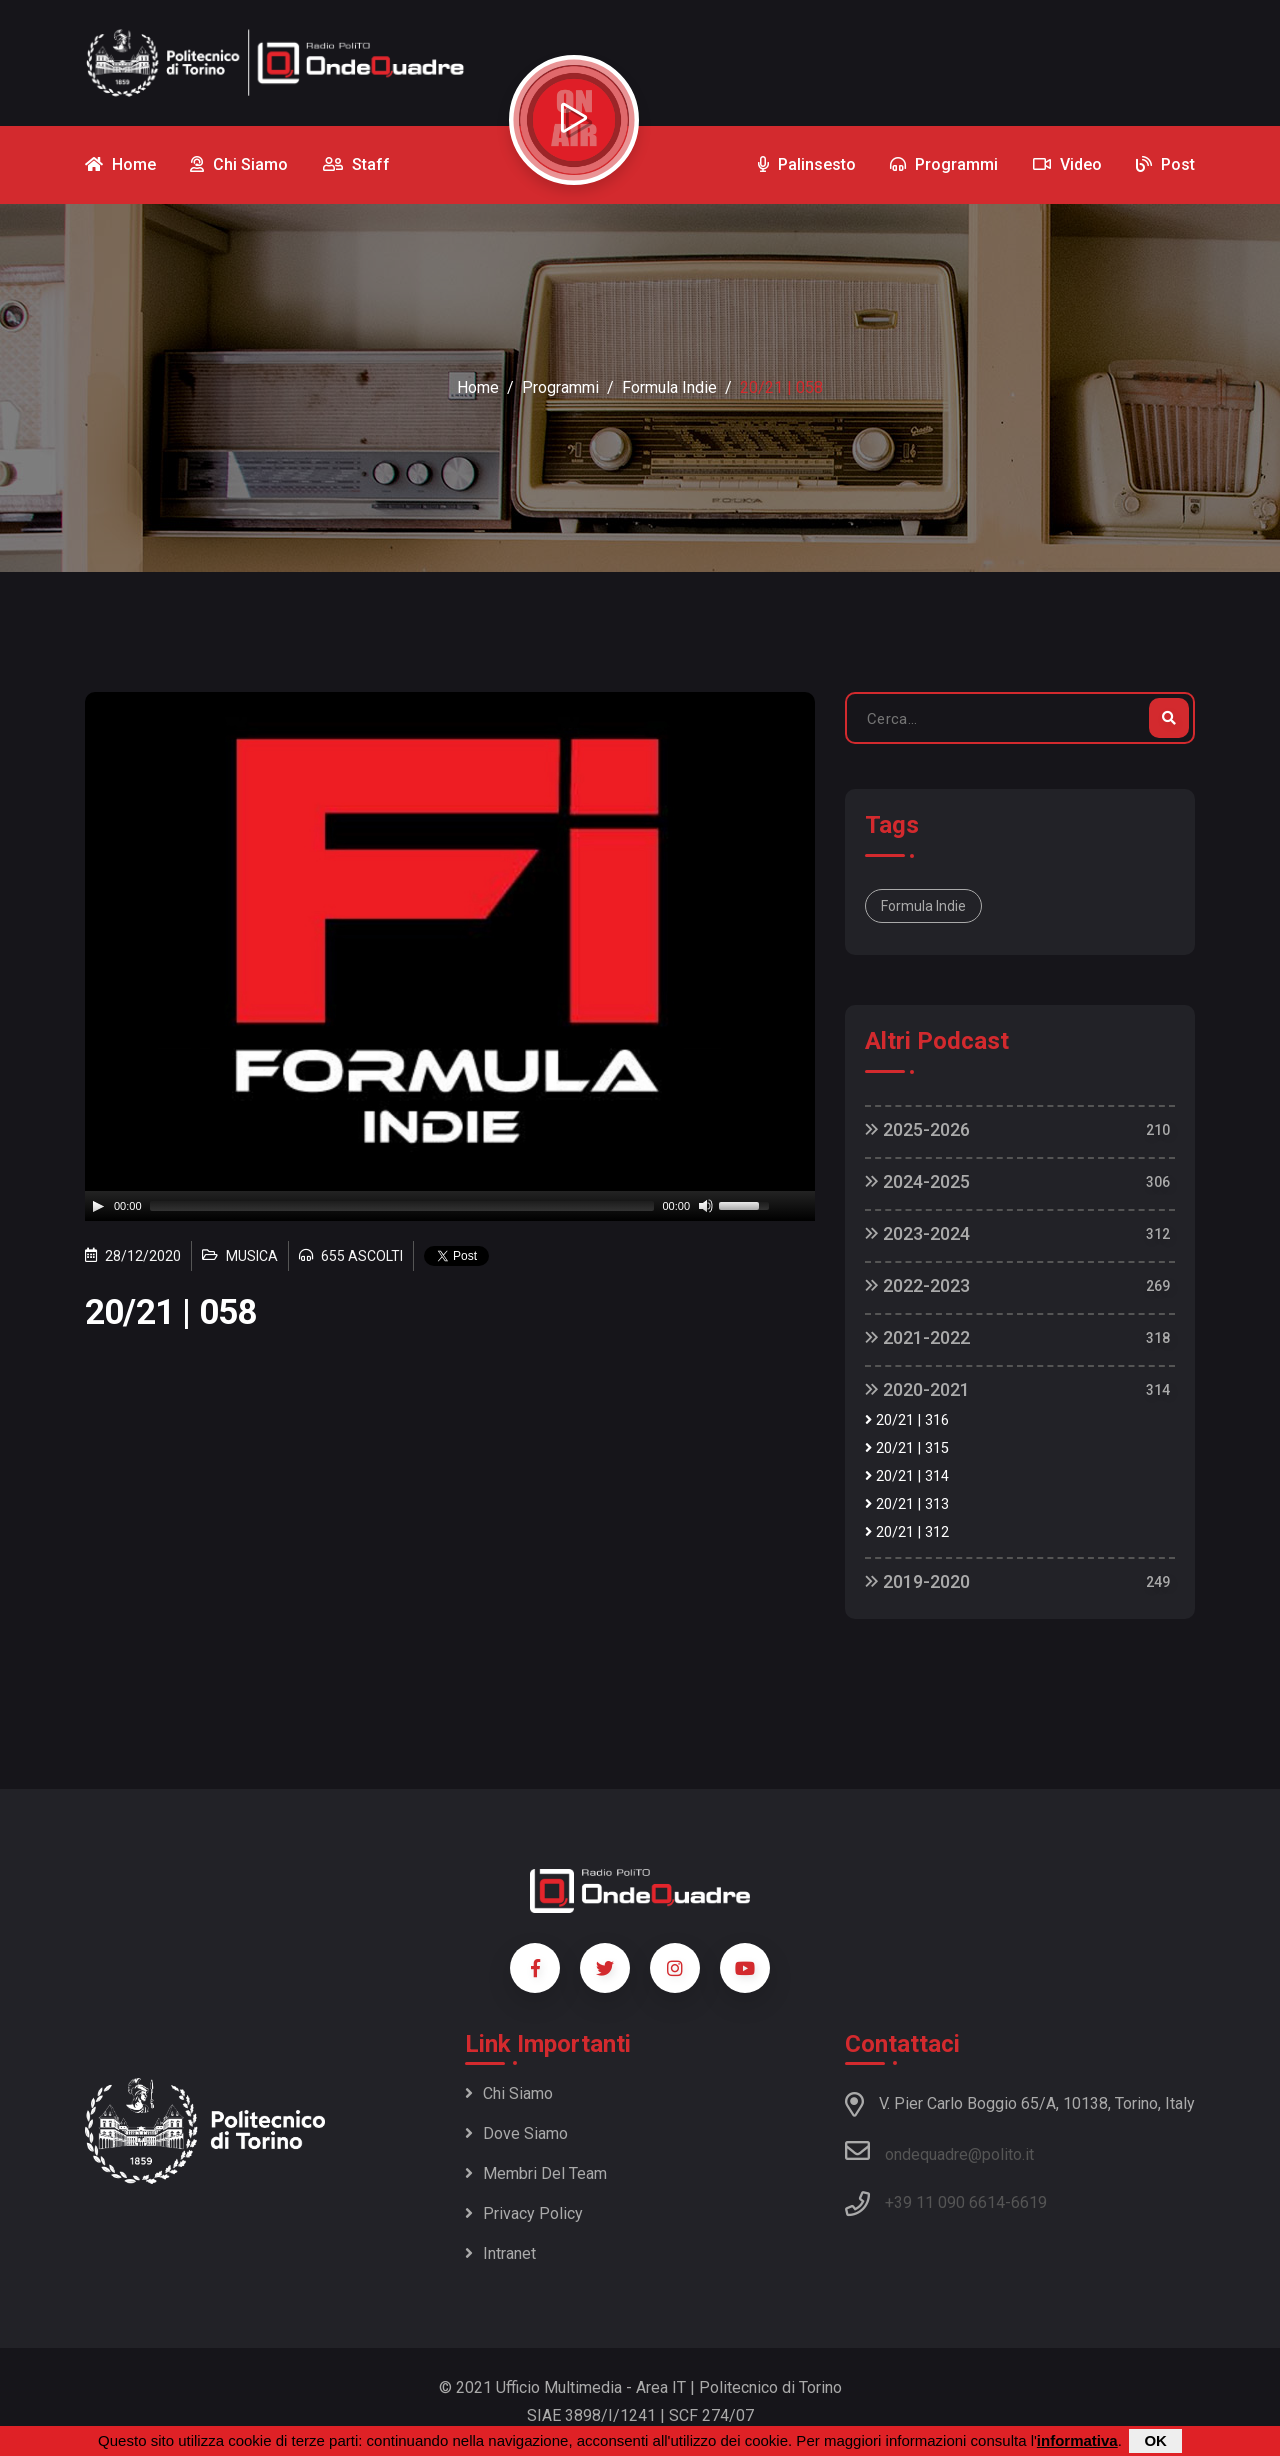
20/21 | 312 (907, 1532)
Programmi (560, 387)
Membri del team (536, 2173)
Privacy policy (524, 2213)
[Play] (98, 1206)
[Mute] (706, 1206)
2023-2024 (917, 1233)
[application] (450, 1206)
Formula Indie (669, 387)
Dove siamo (516, 2133)
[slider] (402, 1206)
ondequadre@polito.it (939, 2151)
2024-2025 (917, 1181)
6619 (1029, 2202)
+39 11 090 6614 (945, 2202)
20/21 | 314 (907, 1476)
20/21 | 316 (907, 1420)
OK (1155, 2440)
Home (478, 387)
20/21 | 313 (907, 1504)
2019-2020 (917, 1581)
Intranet (500, 2253)
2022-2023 (917, 1285)
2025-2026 (917, 1129)
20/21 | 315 (907, 1448)
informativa (1077, 2440)
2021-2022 (917, 1337)
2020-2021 (917, 1389)
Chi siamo (509, 2093)
